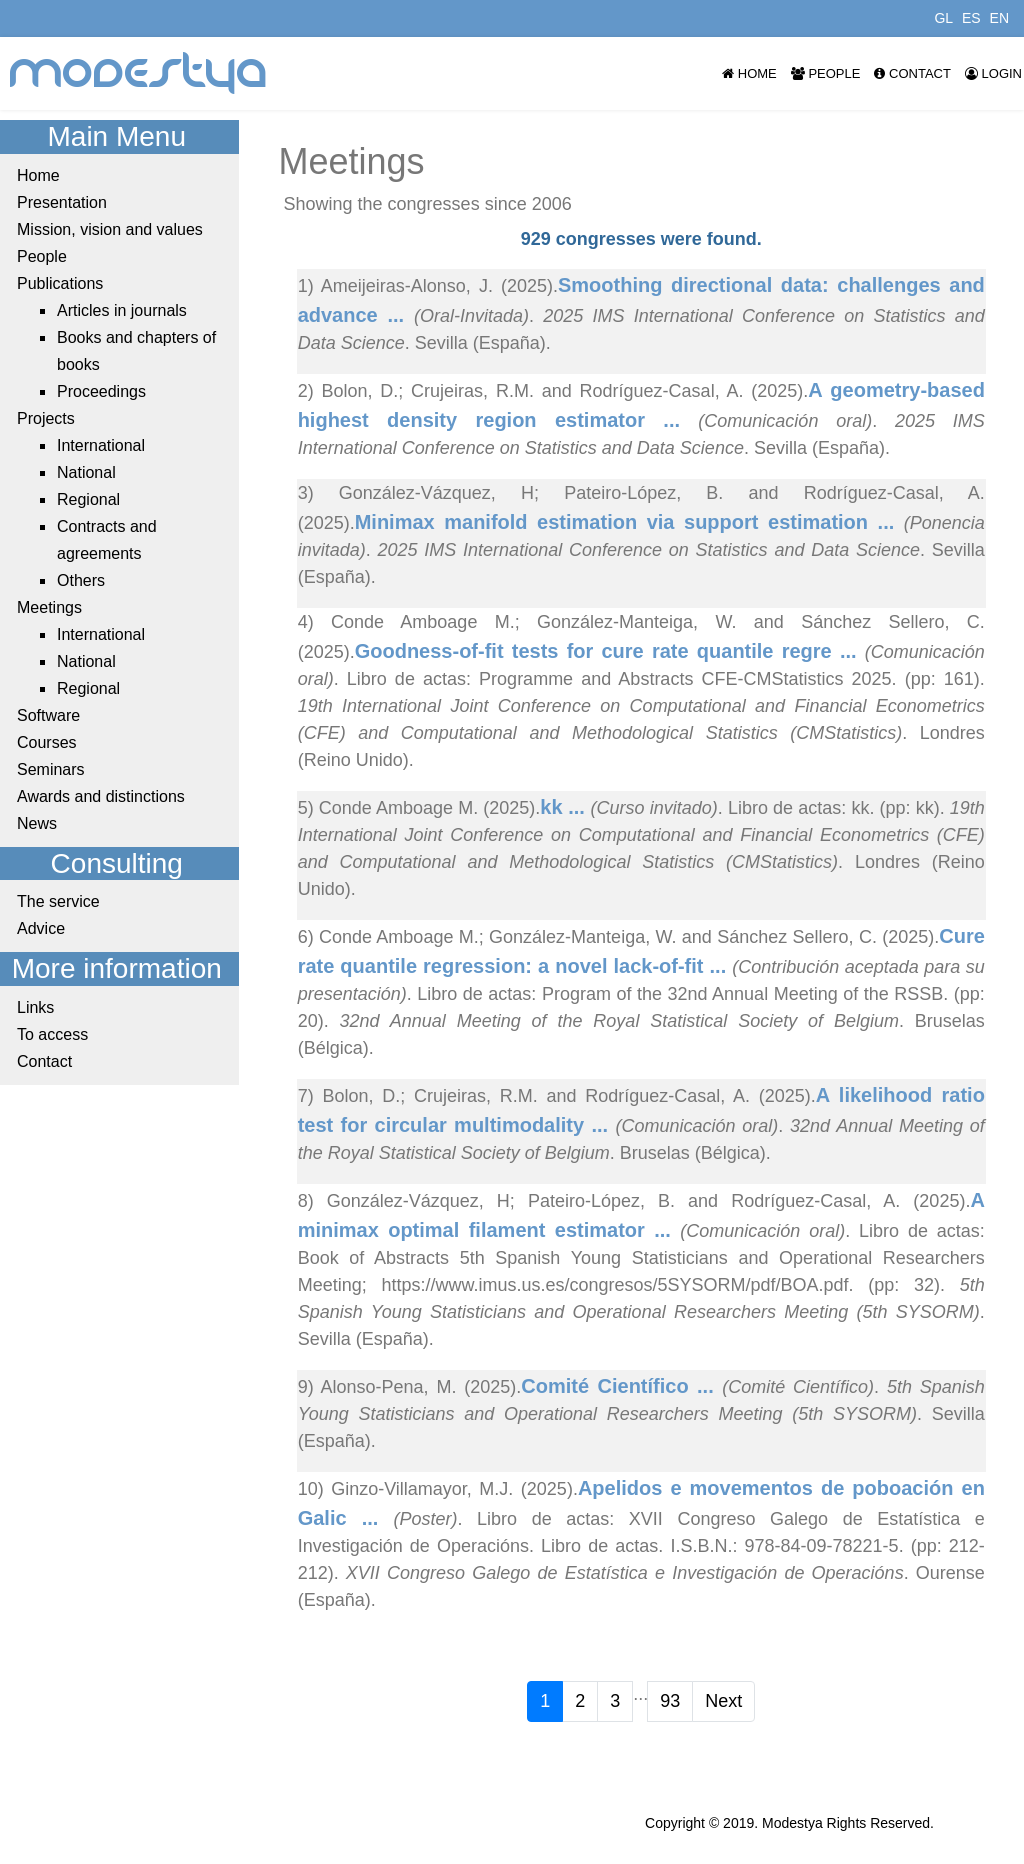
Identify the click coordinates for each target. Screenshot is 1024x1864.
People (826, 73)
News (37, 823)
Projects (46, 418)
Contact (912, 73)
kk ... (565, 807)
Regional (88, 499)
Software (48, 715)
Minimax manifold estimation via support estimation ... (629, 522)
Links (35, 1007)
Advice (41, 928)
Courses (47, 742)
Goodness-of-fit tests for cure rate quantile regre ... (610, 651)
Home (749, 73)
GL (943, 18)
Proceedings (101, 391)
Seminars (51, 769)
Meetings (49, 607)
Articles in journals (122, 310)
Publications (60, 283)
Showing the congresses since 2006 (428, 204)
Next (723, 1701)
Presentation (62, 202)
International (101, 445)
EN (999, 18)
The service (58, 901)
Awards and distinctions (101, 796)
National (86, 472)
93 (670, 1701)
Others (81, 580)
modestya (139, 73)
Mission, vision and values (110, 229)
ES (971, 18)
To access (52, 1034)
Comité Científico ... (621, 1386)
